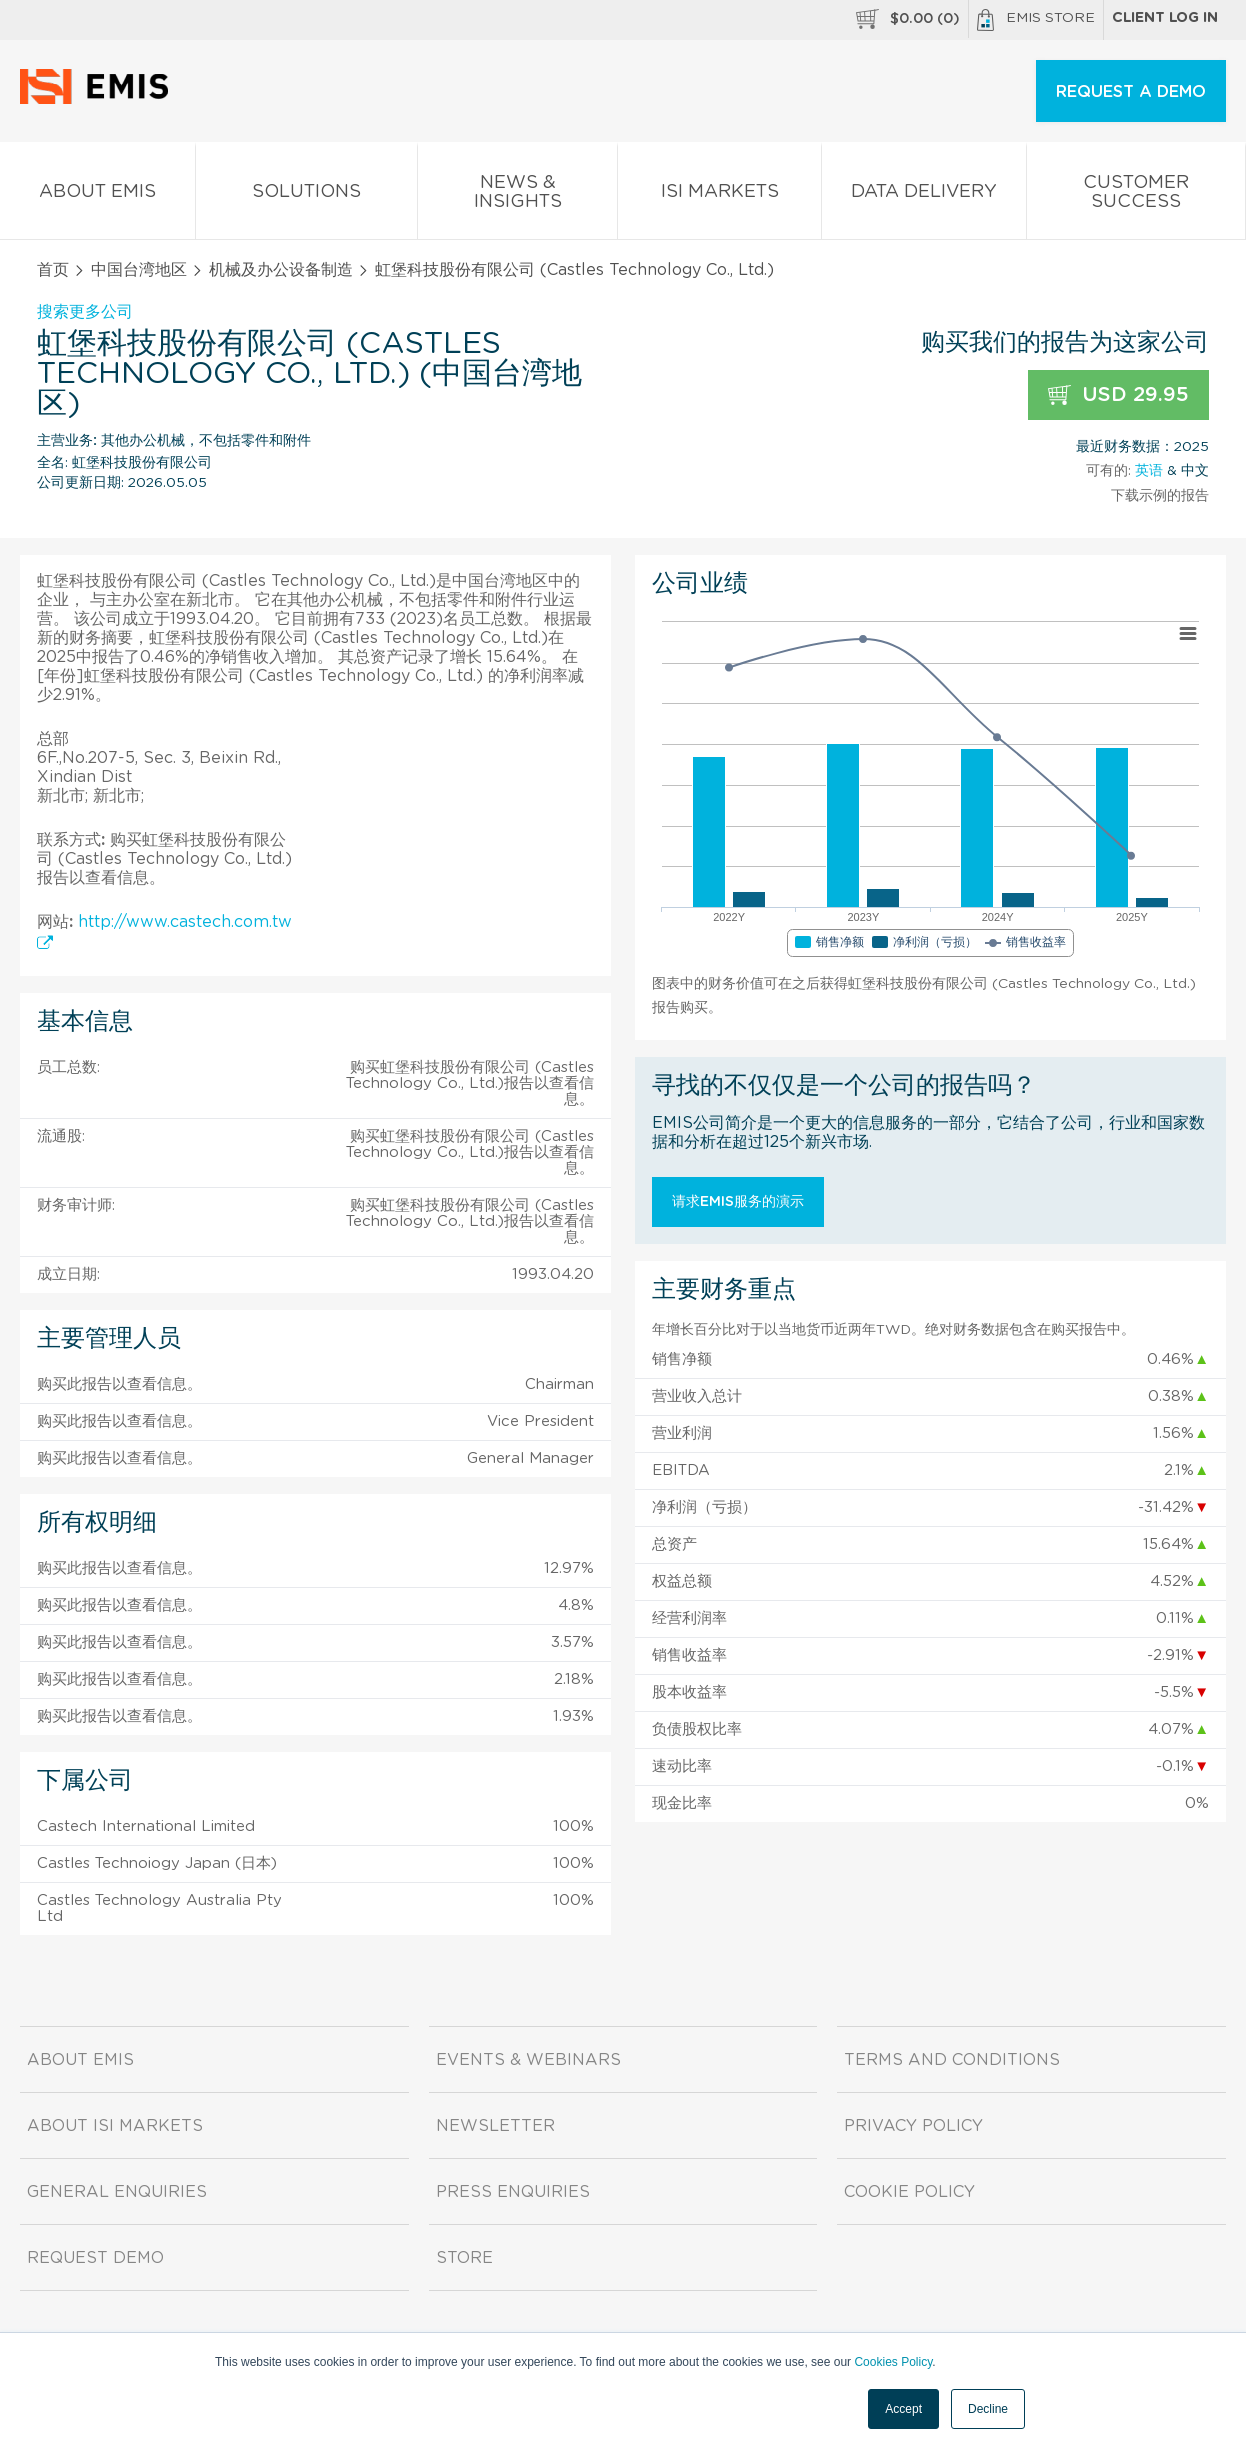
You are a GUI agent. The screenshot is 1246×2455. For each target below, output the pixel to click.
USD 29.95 (1118, 395)
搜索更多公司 (85, 312)
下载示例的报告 (1160, 496)
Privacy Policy (913, 2126)
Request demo (95, 2258)
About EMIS (97, 195)
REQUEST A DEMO (1131, 92)
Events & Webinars (528, 2060)
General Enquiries (117, 2192)
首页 (53, 270)
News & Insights (518, 196)
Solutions (306, 195)
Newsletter (495, 2126)
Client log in (1165, 18)
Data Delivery (924, 195)
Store (464, 2258)
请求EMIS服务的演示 (738, 1202)
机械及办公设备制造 (281, 270)
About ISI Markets (115, 2126)
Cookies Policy (893, 2362)
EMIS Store (1036, 20)
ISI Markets (719, 195)
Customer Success (1136, 196)
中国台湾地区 (139, 270)
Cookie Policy (909, 2192)
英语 (1149, 471)
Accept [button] (903, 2409)
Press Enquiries (513, 2192)
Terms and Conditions (952, 2060)
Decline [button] (988, 2409)
